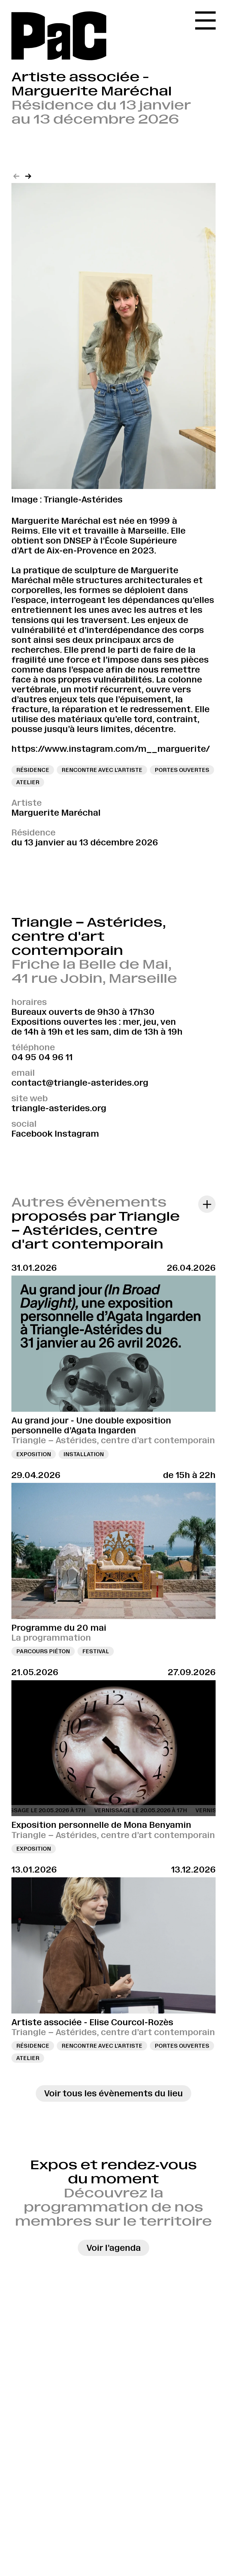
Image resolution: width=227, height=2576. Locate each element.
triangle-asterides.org (58, 1108)
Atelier (27, 2058)
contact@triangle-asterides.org (79, 1083)
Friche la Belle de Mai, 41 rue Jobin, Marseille (94, 971)
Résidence (32, 2046)
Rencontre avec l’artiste (102, 2046)
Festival (95, 1651)
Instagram (77, 1134)
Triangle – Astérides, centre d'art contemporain (88, 936)
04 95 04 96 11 (42, 1057)
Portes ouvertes (182, 2046)
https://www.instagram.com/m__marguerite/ (110, 749)
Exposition (33, 1454)
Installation (83, 1454)
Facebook (32, 1134)
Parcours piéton (43, 1651)
